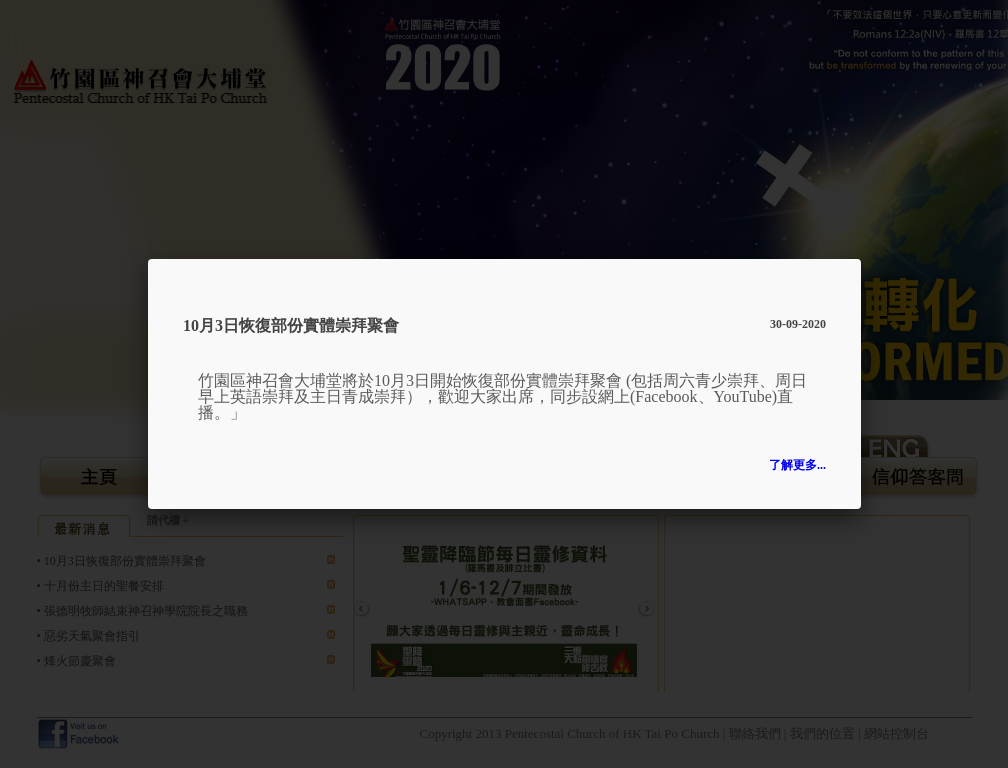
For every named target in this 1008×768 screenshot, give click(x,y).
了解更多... (797, 465)
